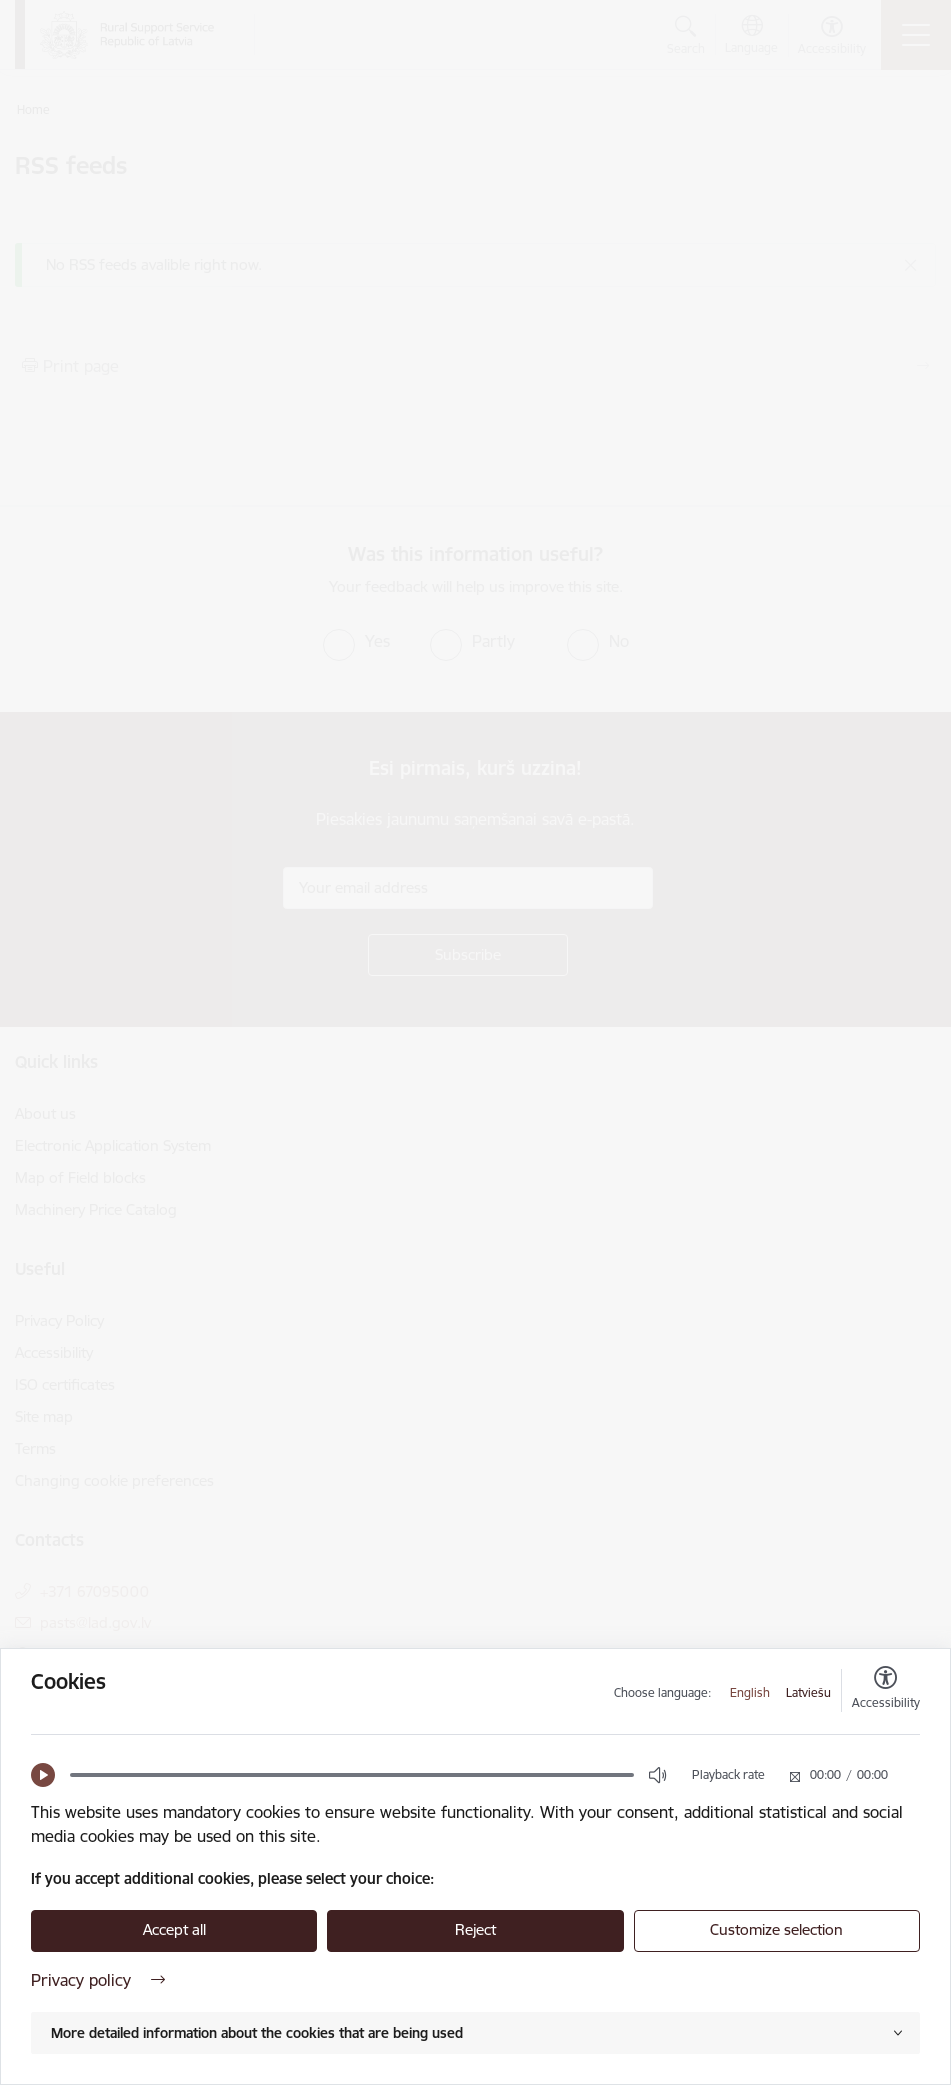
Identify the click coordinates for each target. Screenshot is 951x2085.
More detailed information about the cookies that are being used (257, 2033)
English (750, 1692)
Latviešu (808, 1692)
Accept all (174, 1929)
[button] (43, 1775)
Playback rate (728, 1774)
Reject (475, 1929)
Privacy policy (98, 1980)
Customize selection (776, 1929)
